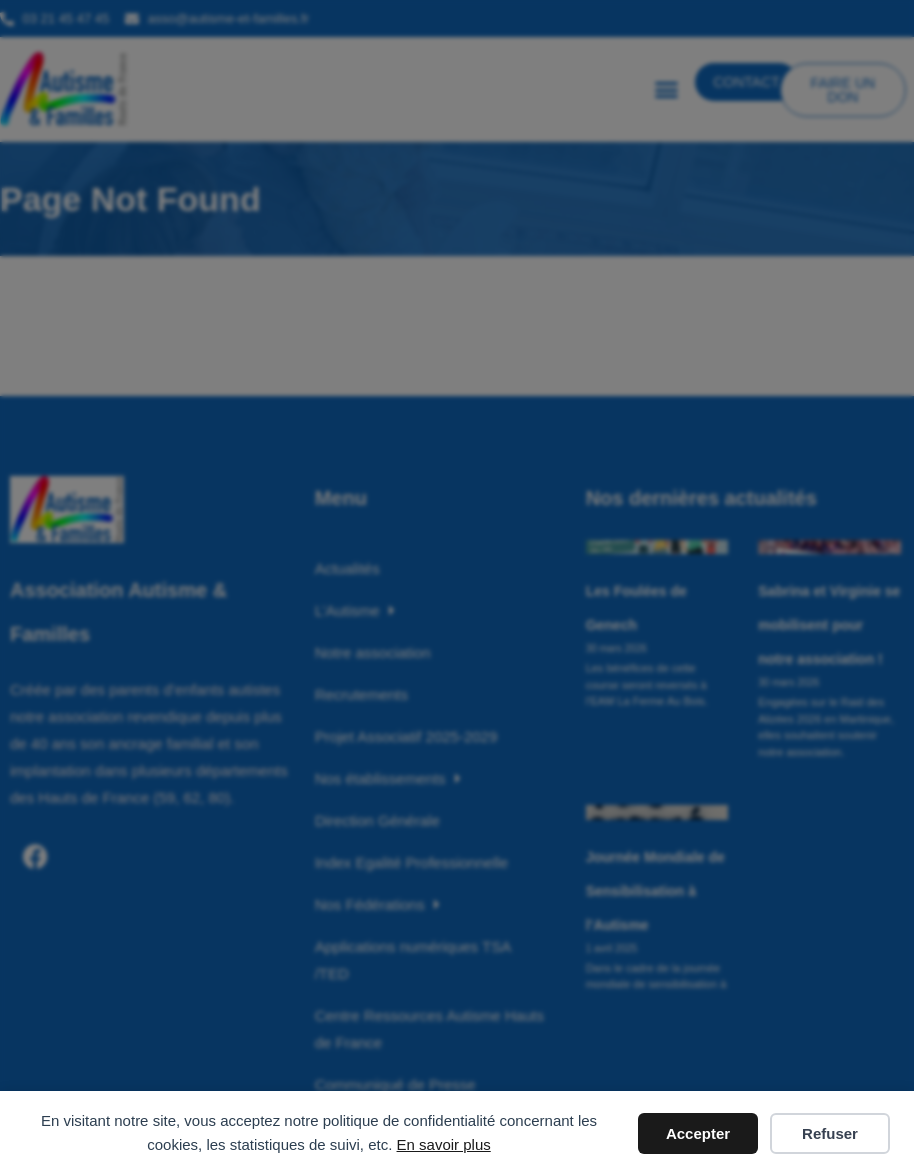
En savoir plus (444, 1144)
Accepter (698, 1133)
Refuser (830, 1133)
